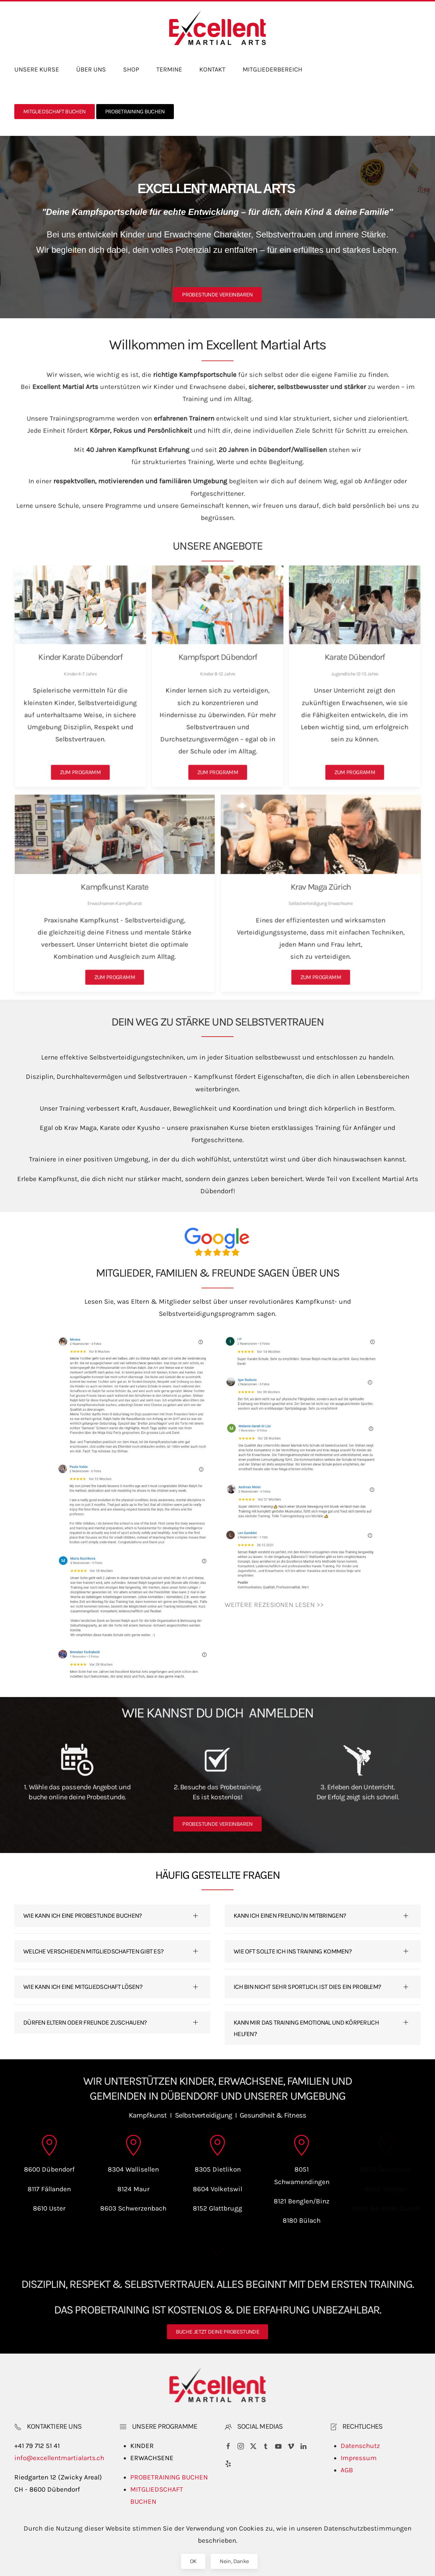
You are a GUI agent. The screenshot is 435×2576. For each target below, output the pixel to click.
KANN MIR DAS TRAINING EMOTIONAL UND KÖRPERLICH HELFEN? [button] (306, 2028)
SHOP (131, 69)
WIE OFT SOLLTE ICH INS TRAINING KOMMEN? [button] (293, 1951)
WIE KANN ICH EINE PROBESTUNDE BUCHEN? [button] (82, 1915)
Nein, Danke (234, 2561)
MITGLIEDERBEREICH (272, 69)
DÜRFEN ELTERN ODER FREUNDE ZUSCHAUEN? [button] (85, 2022)
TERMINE (169, 69)
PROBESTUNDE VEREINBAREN (217, 294)
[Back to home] (217, 28)
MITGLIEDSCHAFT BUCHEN (54, 111)
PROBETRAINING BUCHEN (135, 111)
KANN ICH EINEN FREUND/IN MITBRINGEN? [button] (290, 1915)
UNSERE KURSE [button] (36, 69)
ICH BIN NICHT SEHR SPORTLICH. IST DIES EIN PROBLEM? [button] (307, 1987)
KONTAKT (212, 69)
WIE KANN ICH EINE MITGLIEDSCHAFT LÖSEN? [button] (82, 1987)
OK (193, 2561)
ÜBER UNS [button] (91, 69)
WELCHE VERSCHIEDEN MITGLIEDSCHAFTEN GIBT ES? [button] (93, 1951)
